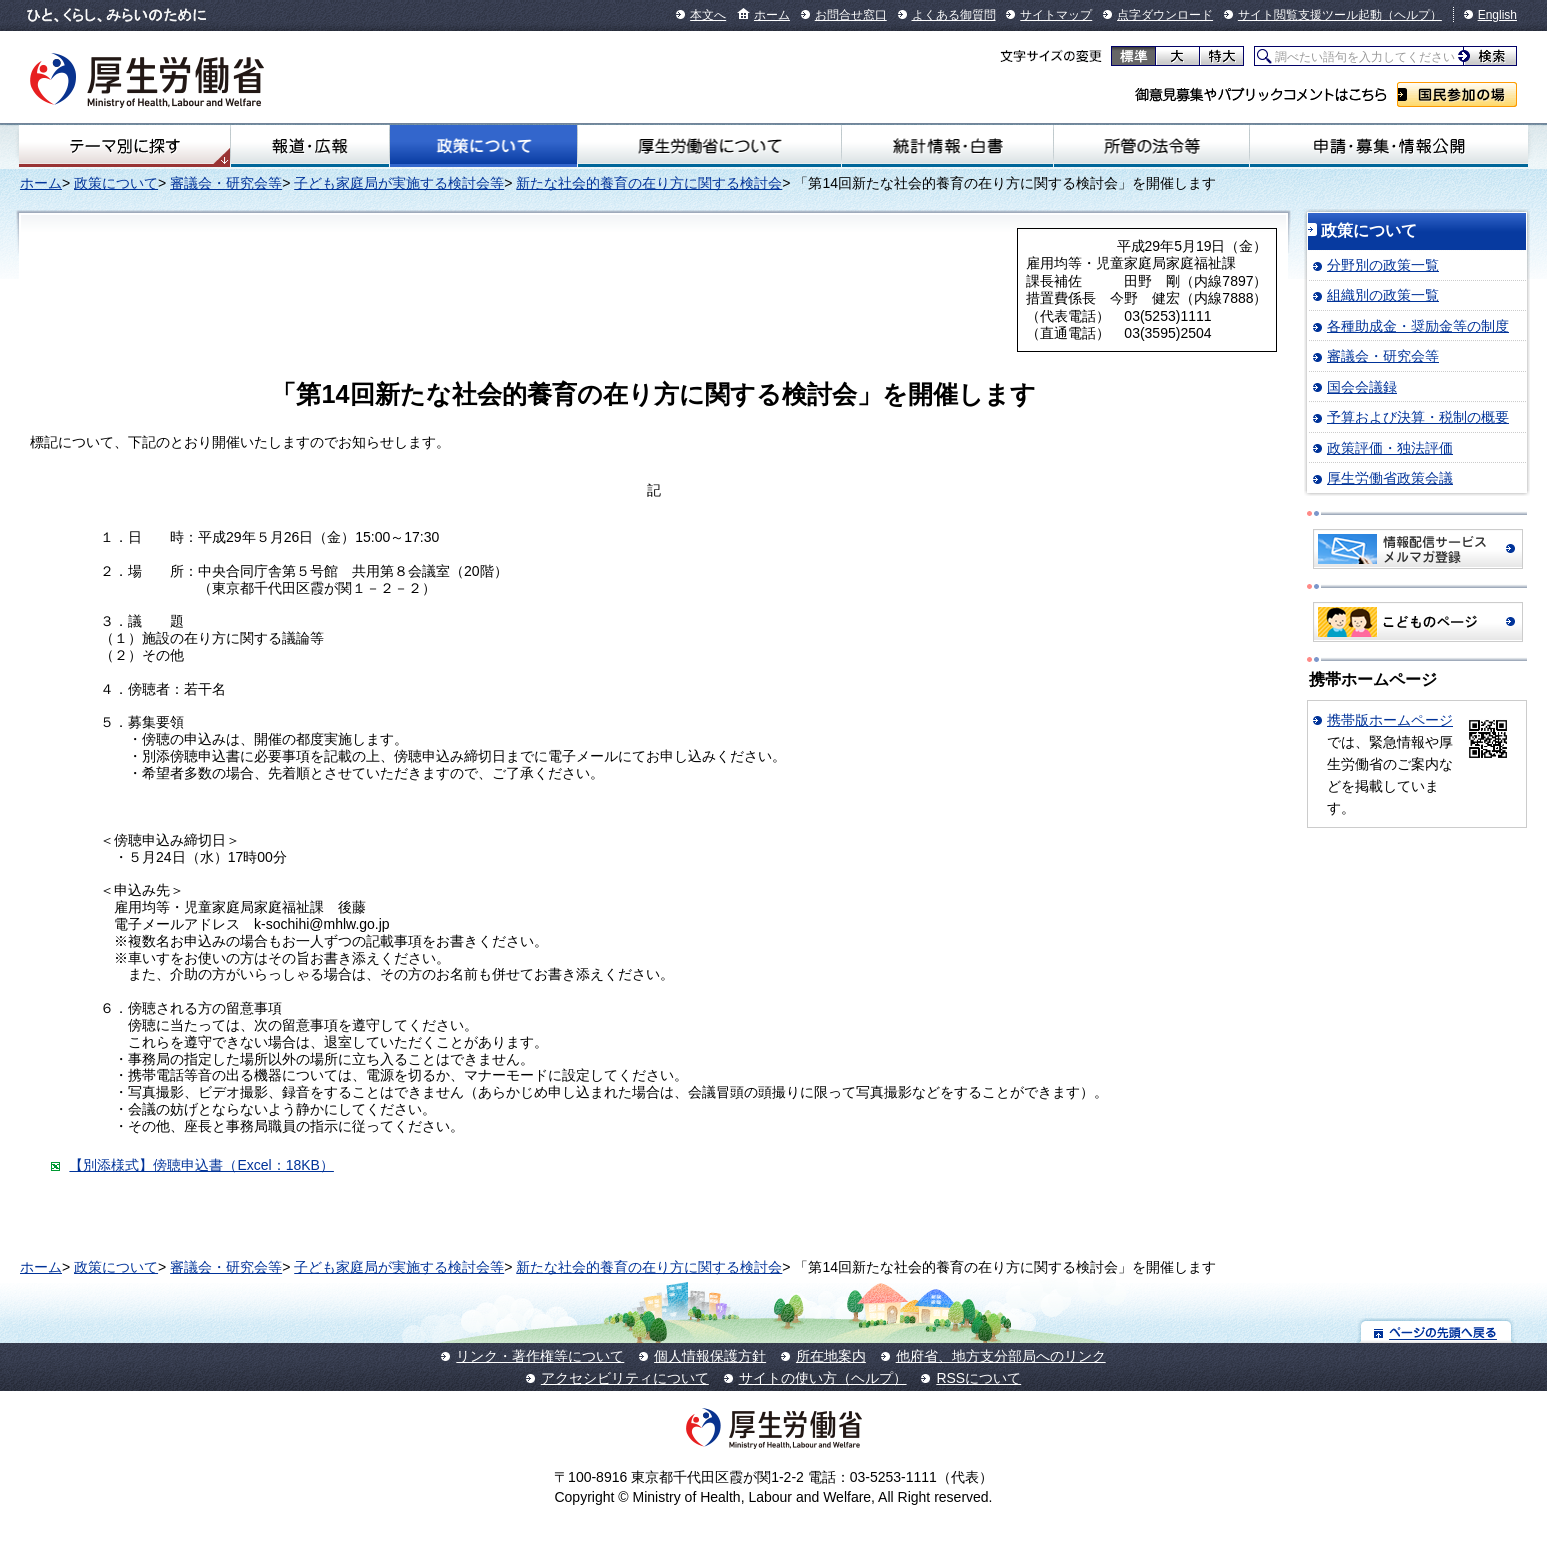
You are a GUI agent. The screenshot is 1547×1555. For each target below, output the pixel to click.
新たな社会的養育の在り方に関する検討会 (649, 183)
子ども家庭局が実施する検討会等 (399, 183)
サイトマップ (1056, 15)
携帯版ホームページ (1390, 720)
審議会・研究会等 (226, 183)
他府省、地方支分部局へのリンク (1001, 1356)
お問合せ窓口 (851, 15)
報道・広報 (309, 146)
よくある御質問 (954, 15)
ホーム (772, 15)
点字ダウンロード (1165, 15)
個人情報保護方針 (710, 1356)
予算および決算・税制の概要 (1418, 417)
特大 (1221, 56)
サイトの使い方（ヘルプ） (823, 1378)
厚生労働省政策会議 (1390, 478)
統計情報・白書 (947, 146)
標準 (1133, 56)
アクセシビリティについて (625, 1378)
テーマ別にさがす (125, 146)
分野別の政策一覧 (1383, 265)
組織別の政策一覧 (1383, 295)
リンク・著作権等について (540, 1356)
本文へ (708, 15)
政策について (484, 146)
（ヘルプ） (1412, 15)
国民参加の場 (1457, 94)
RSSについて (978, 1378)
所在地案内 (831, 1356)
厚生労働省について (709, 146)
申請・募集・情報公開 (1389, 146)
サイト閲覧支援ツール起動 (1310, 15)
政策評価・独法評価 (1390, 448)
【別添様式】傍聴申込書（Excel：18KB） (201, 1165)
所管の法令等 (1151, 146)
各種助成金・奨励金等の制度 (1418, 326)
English (1497, 15)
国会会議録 (1362, 387)
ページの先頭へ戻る (1436, 1331)
